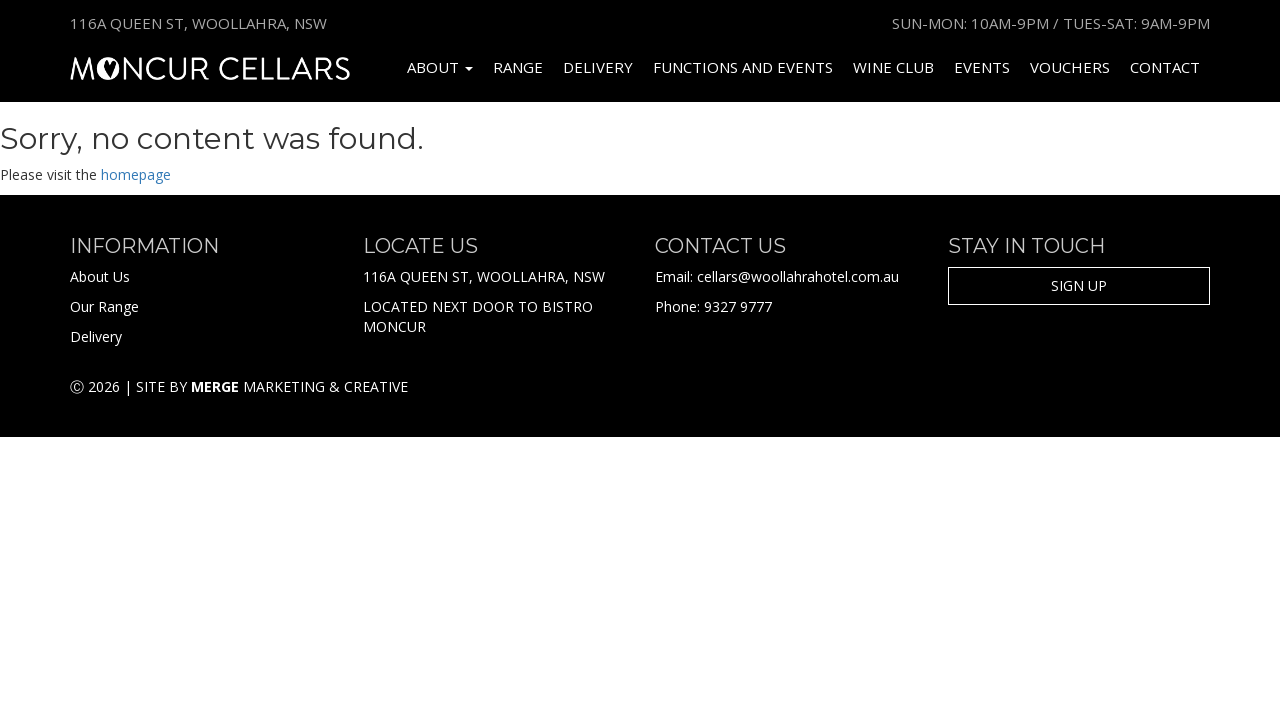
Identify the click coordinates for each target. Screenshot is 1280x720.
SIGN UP (1079, 285)
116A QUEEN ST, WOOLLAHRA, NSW (484, 276)
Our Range (104, 306)
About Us (100, 276)
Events (982, 67)
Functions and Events (743, 67)
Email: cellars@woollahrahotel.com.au (777, 276)
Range (518, 67)
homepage (136, 174)
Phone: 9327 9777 (713, 306)
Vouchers (1070, 67)
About (440, 67)
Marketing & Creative (299, 386)
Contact (1165, 67)
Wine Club (893, 67)
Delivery (598, 67)
